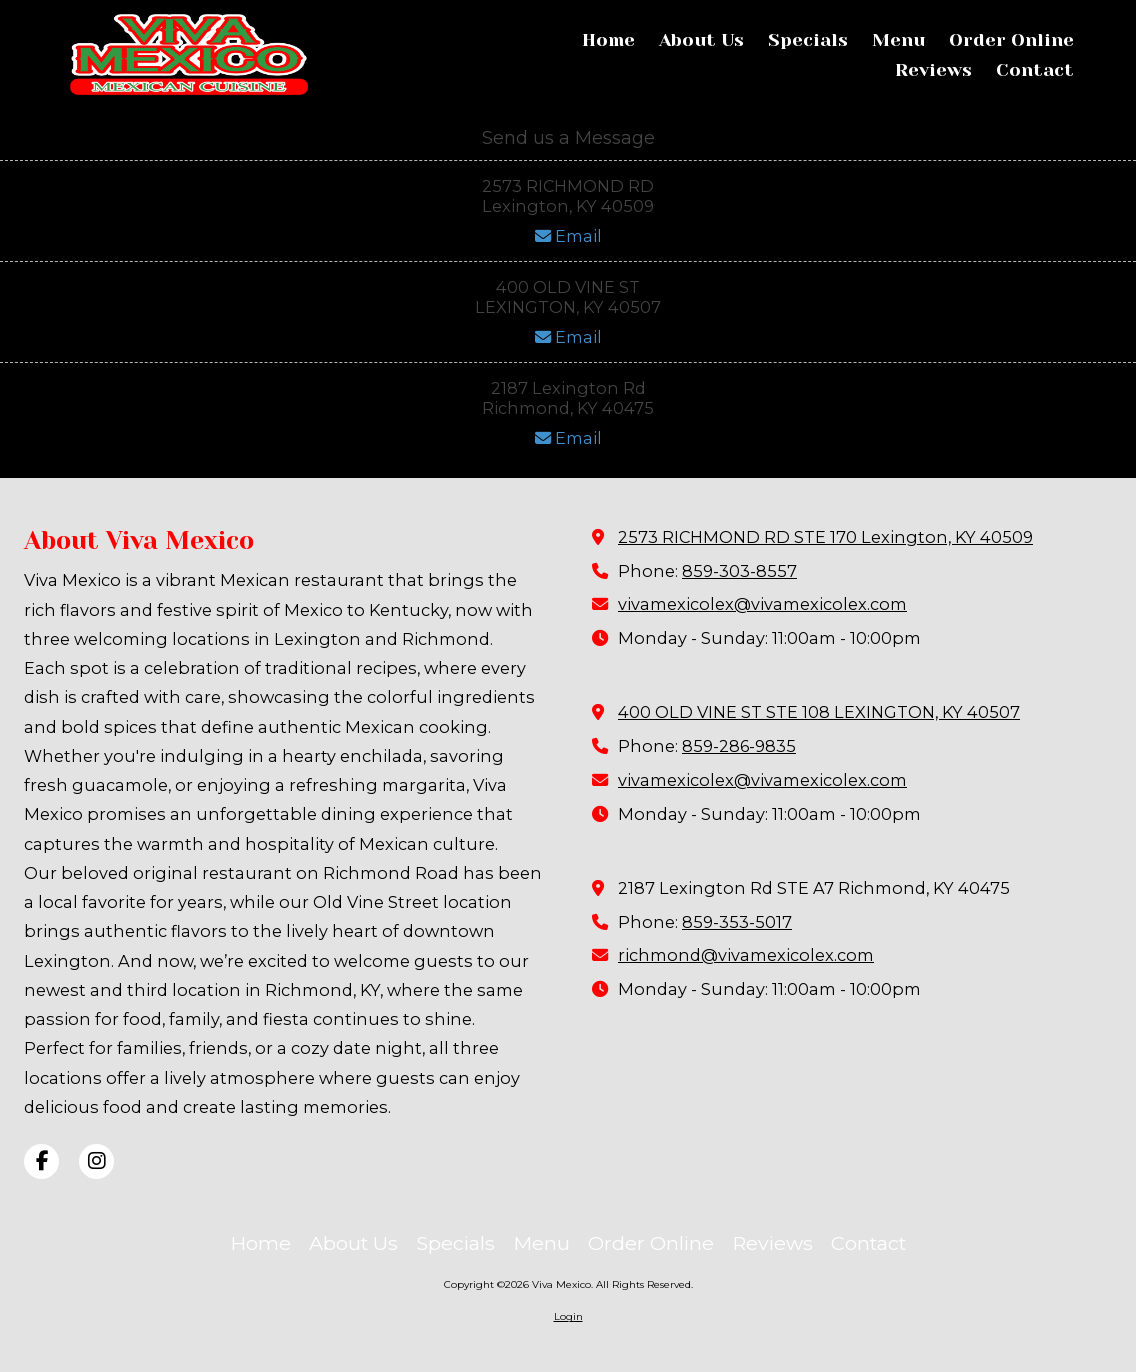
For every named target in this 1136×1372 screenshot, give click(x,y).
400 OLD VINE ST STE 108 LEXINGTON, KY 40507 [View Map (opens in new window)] (819, 712)
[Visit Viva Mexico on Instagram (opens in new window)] (96, 1161)
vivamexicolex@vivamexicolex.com (762, 604)
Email (568, 236)
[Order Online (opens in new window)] (1011, 41)
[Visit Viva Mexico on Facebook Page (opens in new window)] (41, 1161)
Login (568, 1316)
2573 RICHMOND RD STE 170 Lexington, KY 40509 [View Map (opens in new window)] (825, 537)
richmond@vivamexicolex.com (746, 955)
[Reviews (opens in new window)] (933, 71)
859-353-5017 (737, 922)
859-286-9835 (739, 746)
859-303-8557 (739, 571)
